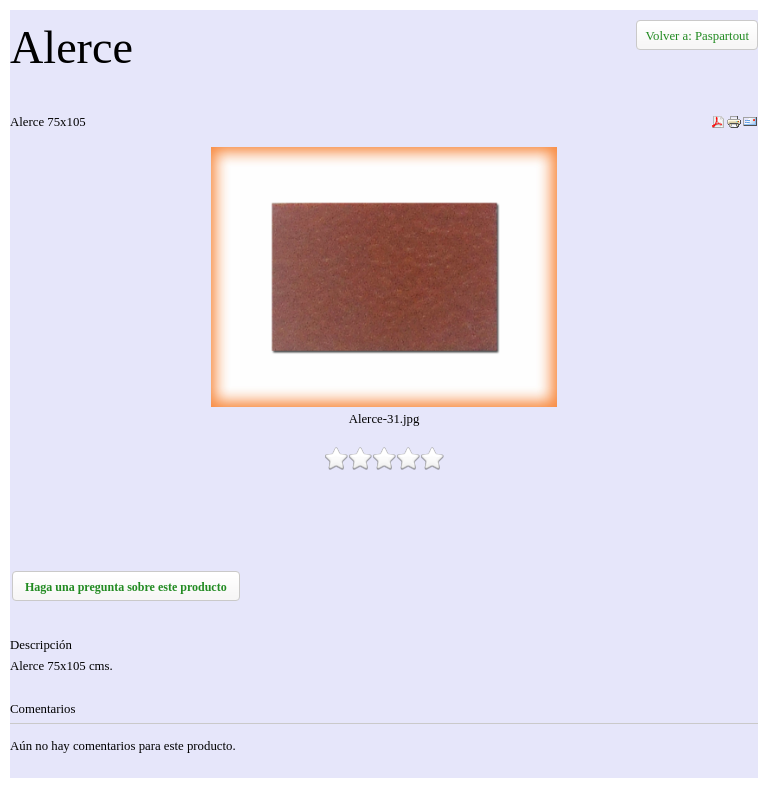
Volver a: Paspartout (697, 36)
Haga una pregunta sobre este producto (126, 587)
